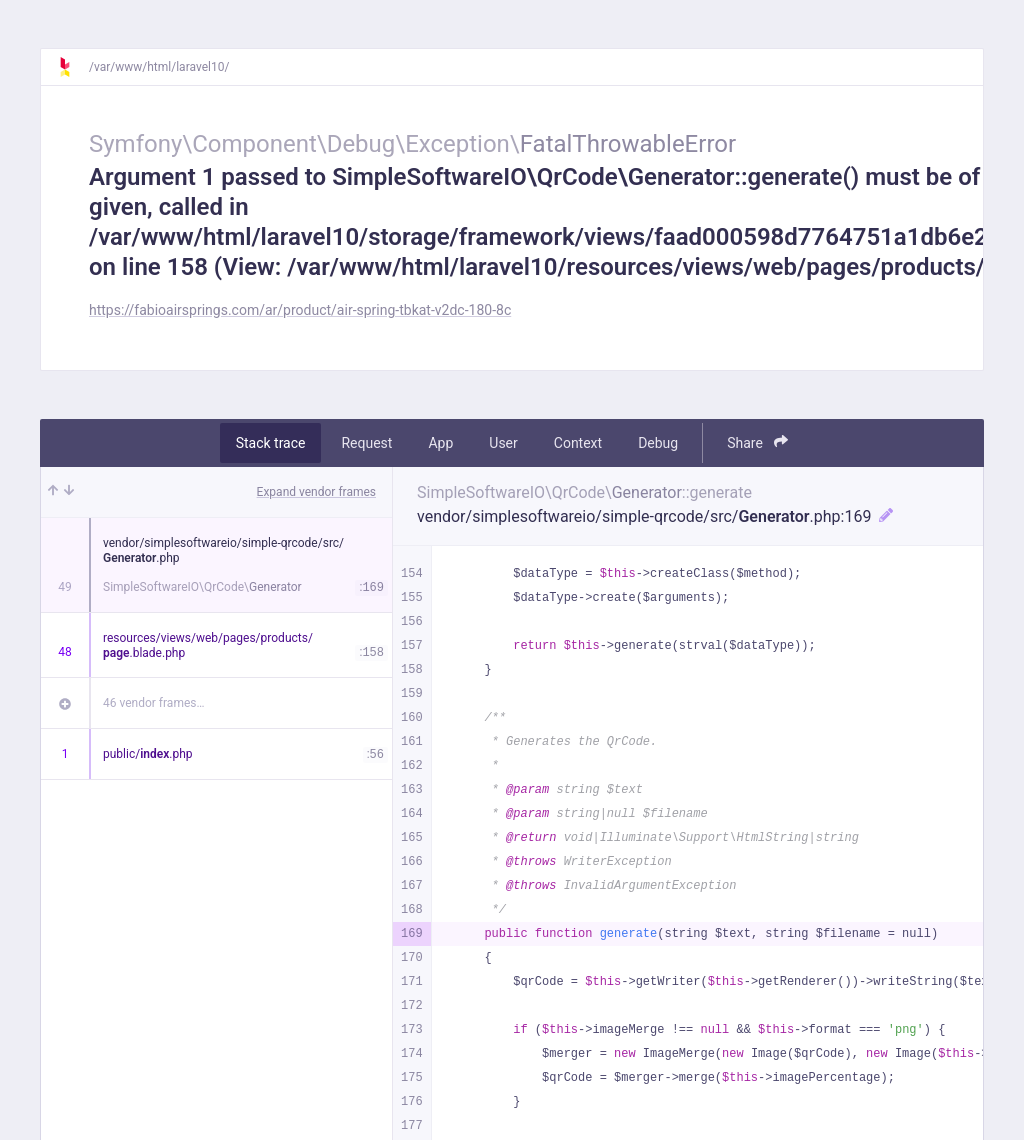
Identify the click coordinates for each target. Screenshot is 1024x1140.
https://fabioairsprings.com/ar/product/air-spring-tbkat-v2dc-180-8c (300, 310)
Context (578, 443)
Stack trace (271, 443)
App (440, 443)
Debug (658, 443)
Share (757, 442)
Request (366, 443)
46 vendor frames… (153, 703)
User (503, 443)
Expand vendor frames (316, 492)
